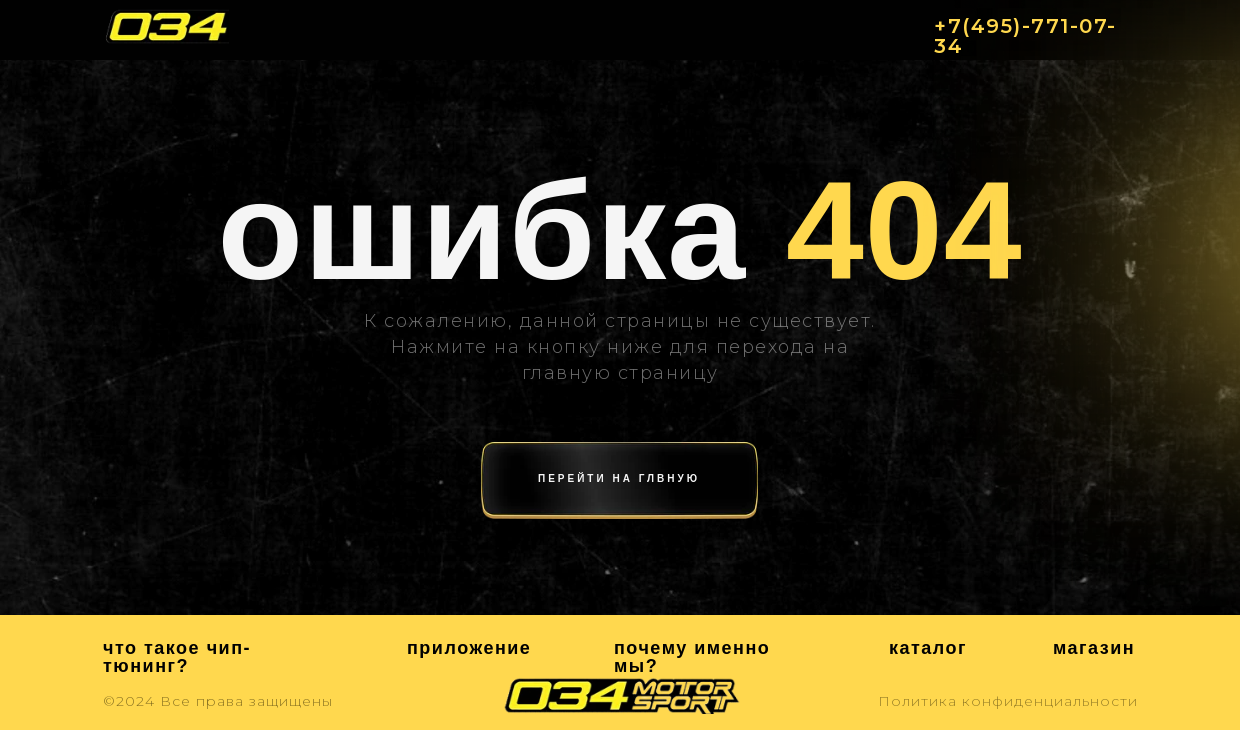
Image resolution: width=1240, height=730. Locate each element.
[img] (166, 26)
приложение (469, 648)
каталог (928, 648)
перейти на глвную (619, 478)
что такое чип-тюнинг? (177, 657)
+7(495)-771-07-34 (1025, 36)
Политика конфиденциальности (1008, 701)
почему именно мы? (692, 657)
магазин (1094, 648)
